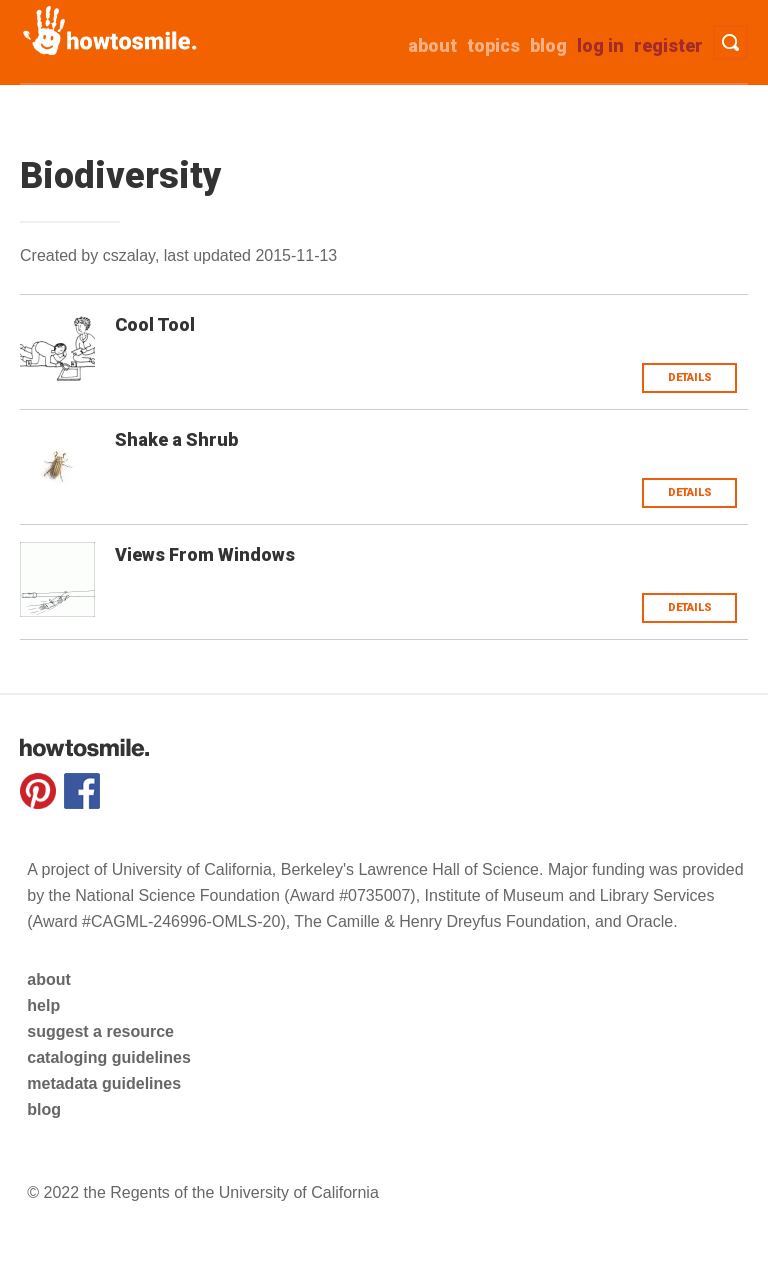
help (43, 1005)
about (432, 45)
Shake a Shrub (176, 439)
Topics (493, 45)
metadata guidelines (104, 1083)
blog (44, 1109)
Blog (548, 45)
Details (690, 377)
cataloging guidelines (109, 1057)
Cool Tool (155, 324)
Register (668, 45)
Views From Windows (205, 554)
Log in (600, 45)
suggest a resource (100, 1031)
